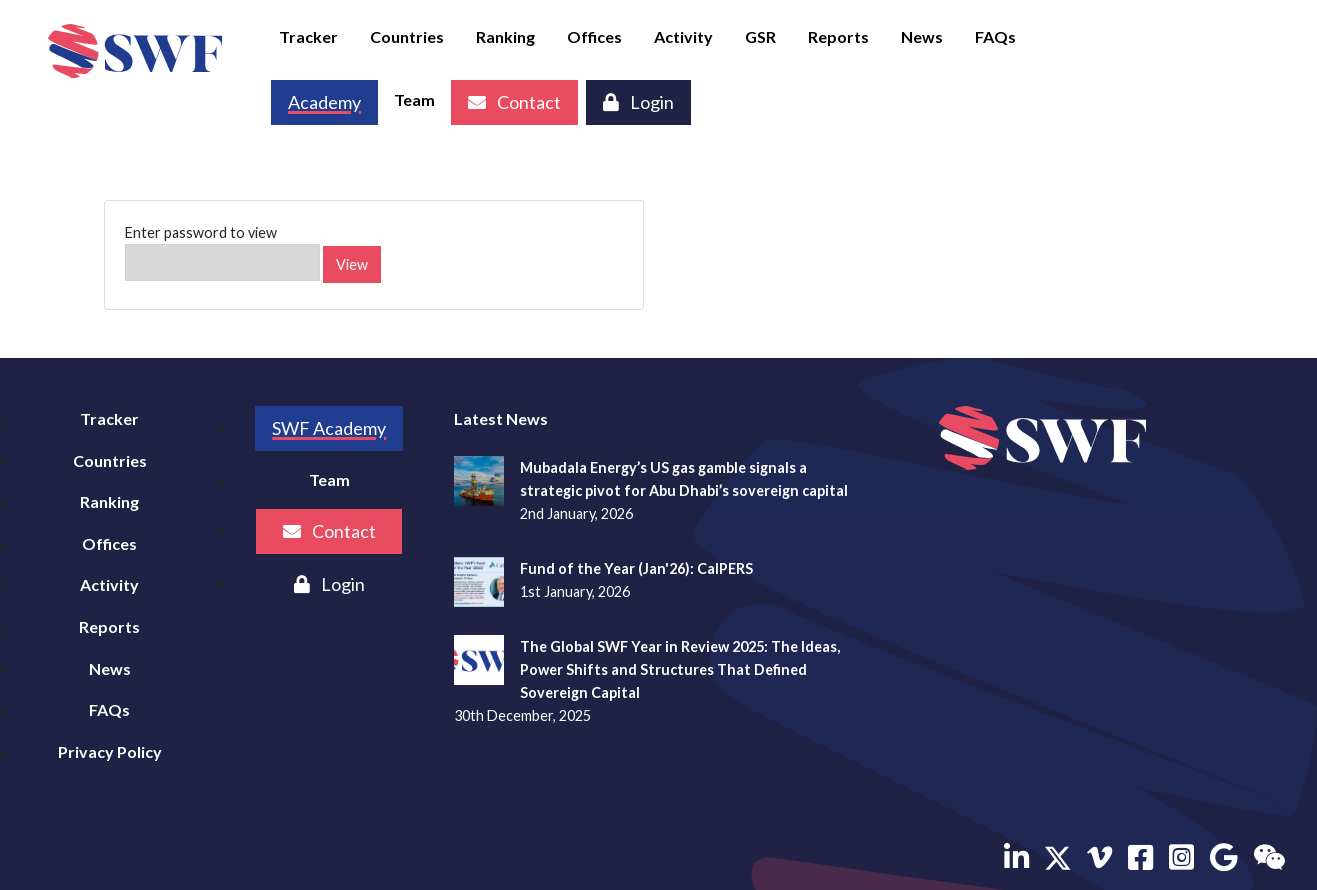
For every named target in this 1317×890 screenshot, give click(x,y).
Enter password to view (222, 252)
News (922, 36)
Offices (594, 36)
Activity (683, 36)
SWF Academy (329, 428)
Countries (407, 36)
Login (638, 102)
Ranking (505, 36)
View (352, 264)
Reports (838, 36)
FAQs (995, 36)
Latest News (501, 418)
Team (414, 99)
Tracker (308, 36)
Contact (514, 102)
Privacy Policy (110, 751)
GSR (760, 36)
